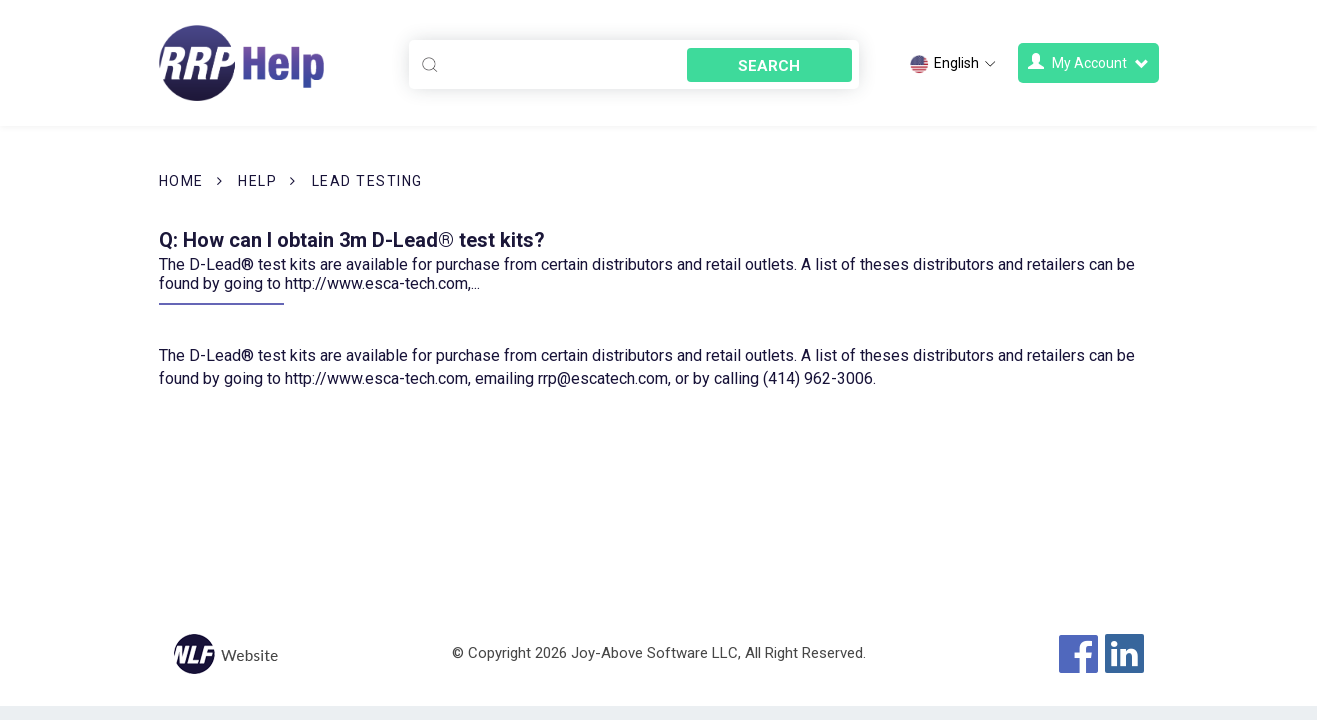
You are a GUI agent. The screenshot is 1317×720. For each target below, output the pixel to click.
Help (257, 181)
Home (181, 181)
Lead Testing (367, 181)
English (953, 64)
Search (769, 66)
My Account (1088, 62)
